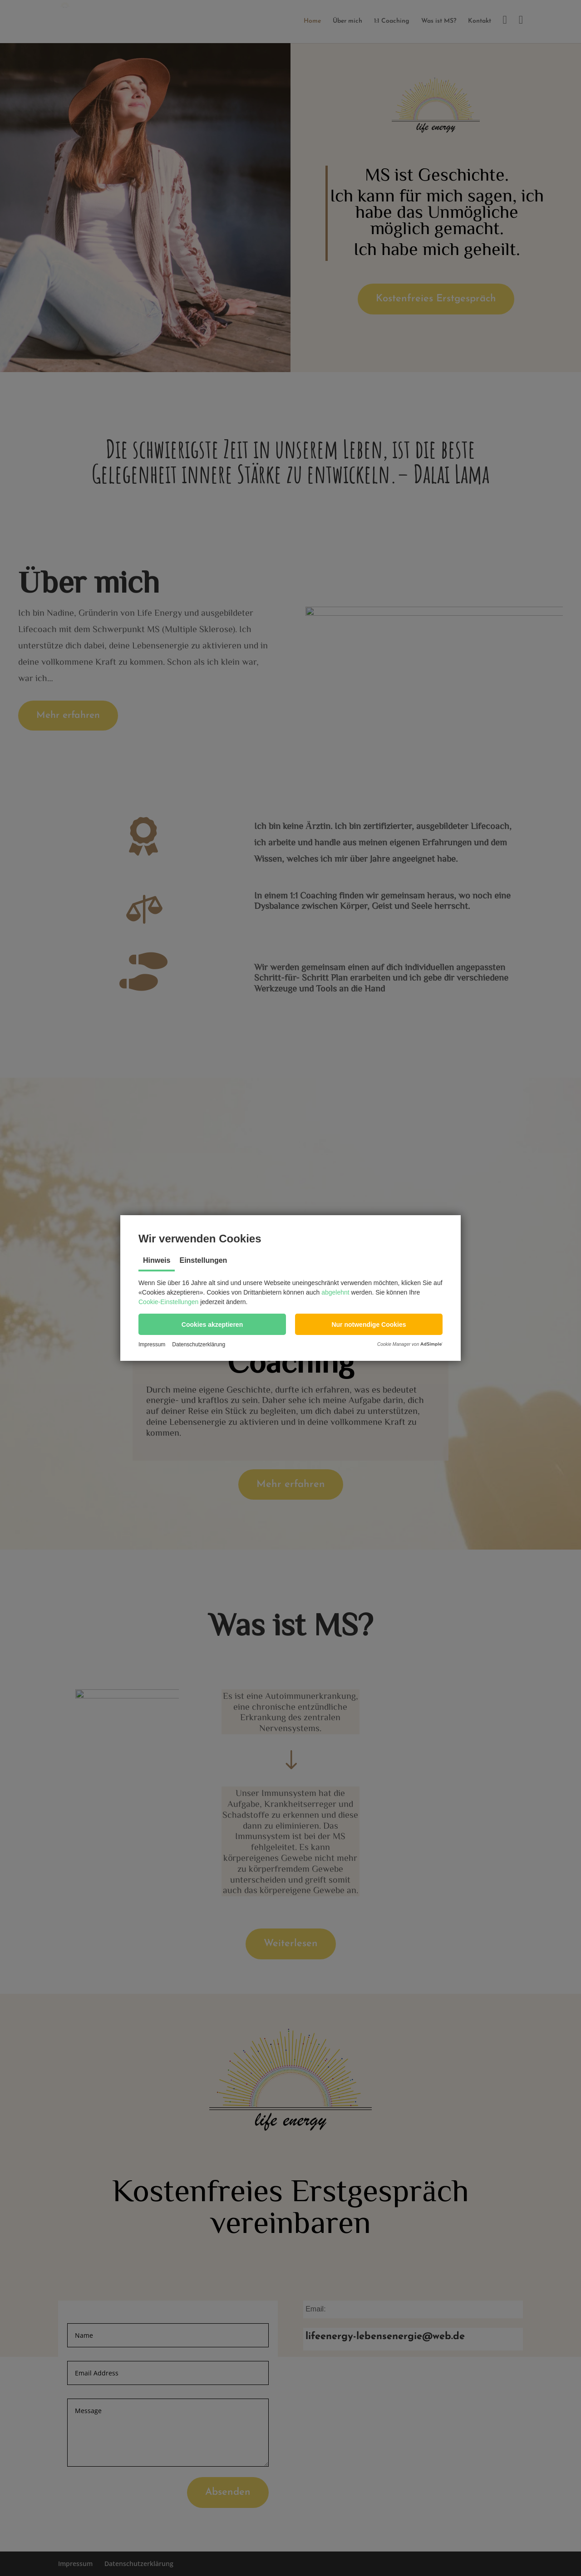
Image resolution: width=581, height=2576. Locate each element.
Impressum (151, 1344)
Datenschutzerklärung (198, 1344)
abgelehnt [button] (335, 1292)
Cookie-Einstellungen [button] (168, 1301)
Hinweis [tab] (156, 1260)
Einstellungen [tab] (203, 1260)
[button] (212, 1324)
